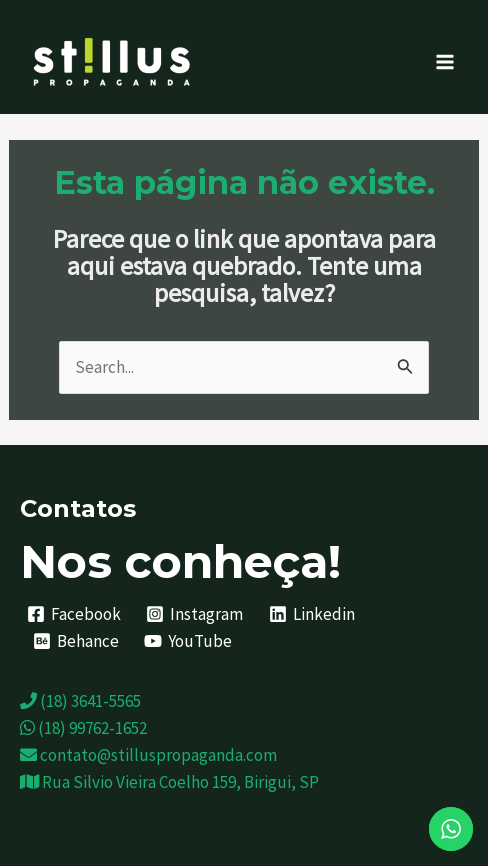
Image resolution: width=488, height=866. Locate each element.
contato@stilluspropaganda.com (148, 755)
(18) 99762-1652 (83, 728)
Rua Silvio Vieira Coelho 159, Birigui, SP (169, 782)
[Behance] (76, 641)
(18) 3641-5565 (80, 701)
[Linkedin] (312, 614)
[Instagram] (195, 614)
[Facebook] (74, 614)
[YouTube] (189, 641)
